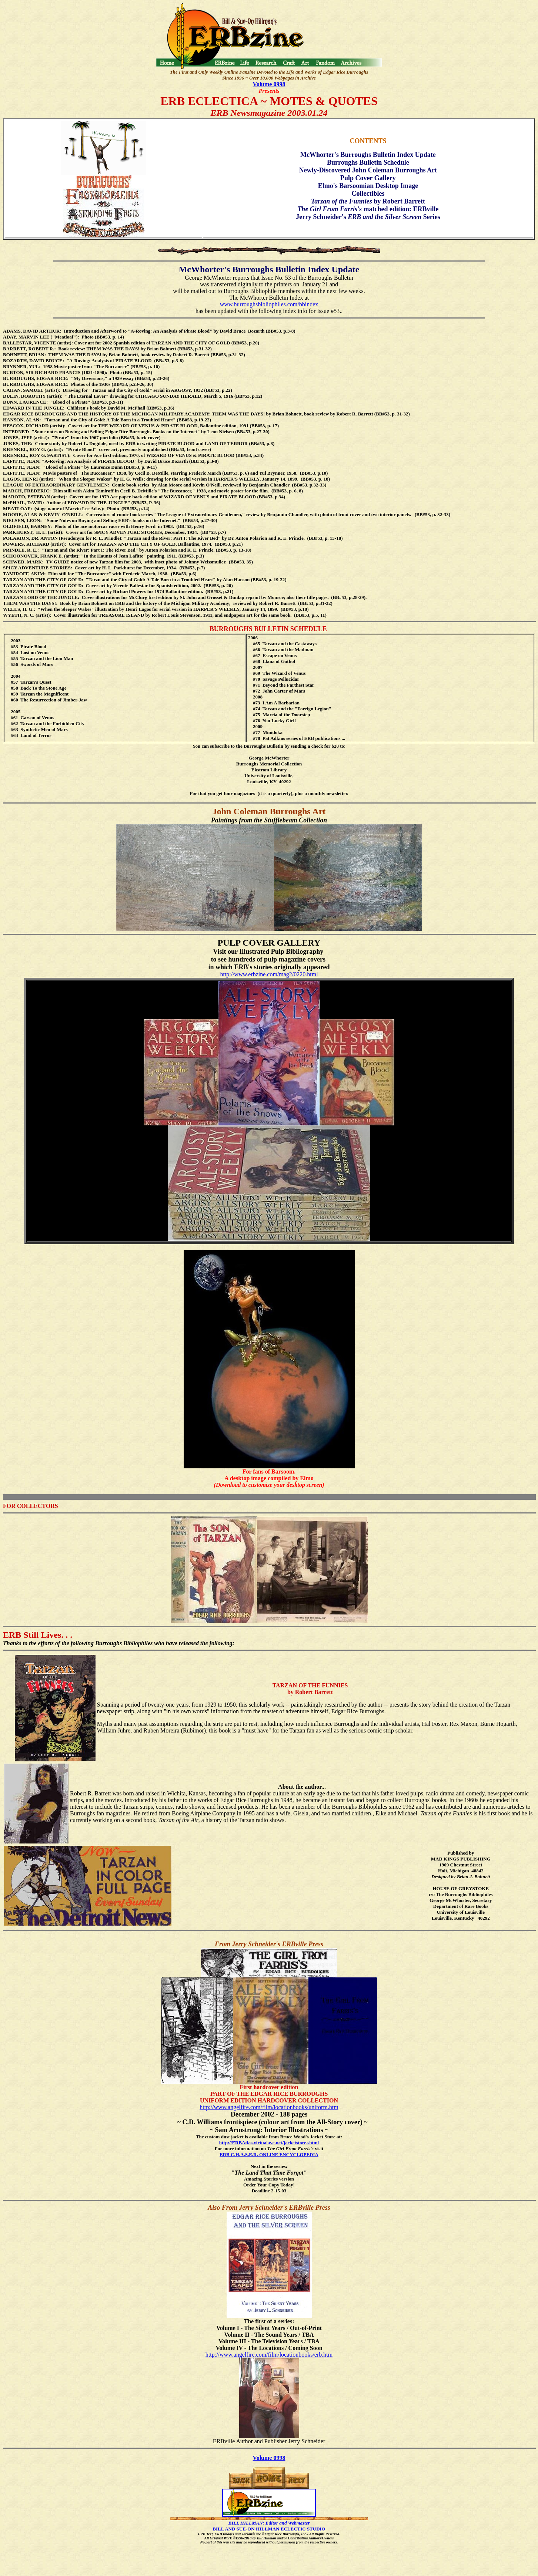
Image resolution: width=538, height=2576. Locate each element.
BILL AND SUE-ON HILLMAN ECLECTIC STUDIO (269, 2529)
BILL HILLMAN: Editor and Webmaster (269, 2523)
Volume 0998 (269, 84)
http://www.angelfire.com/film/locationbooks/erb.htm (269, 2354)
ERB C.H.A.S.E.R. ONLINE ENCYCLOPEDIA (269, 2154)
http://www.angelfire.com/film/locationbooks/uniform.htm (269, 2107)
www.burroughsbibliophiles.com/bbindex (269, 304)
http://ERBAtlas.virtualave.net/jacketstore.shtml (269, 2142)
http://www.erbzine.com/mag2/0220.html (269, 974)
